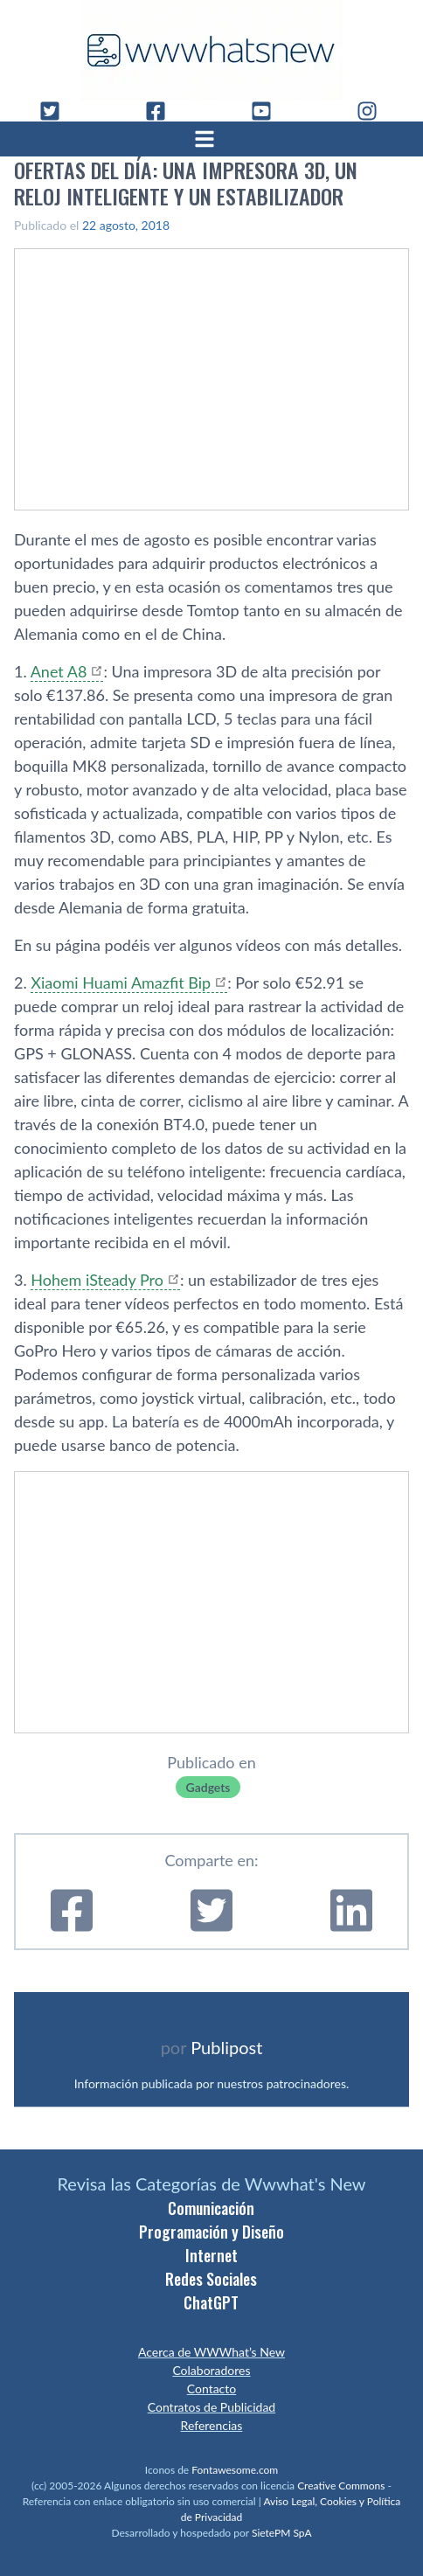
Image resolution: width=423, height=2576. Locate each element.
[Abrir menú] (211, 139)
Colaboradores (211, 2370)
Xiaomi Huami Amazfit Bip (121, 982)
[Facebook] (162, 111)
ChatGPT (211, 2302)
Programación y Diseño (211, 2231)
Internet (211, 2255)
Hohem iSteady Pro (97, 1279)
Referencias (212, 2425)
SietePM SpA (282, 2532)
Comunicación (211, 2208)
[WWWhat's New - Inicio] (211, 50)
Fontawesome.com (234, 2469)
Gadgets (208, 1787)
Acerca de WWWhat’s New (211, 2351)
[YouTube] (268, 111)
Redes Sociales (211, 2278)
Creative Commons (341, 2485)
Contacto (211, 2388)
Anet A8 (59, 671)
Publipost (226, 2047)
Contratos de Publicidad (211, 2406)
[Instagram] (374, 111)
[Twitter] (56, 111)
